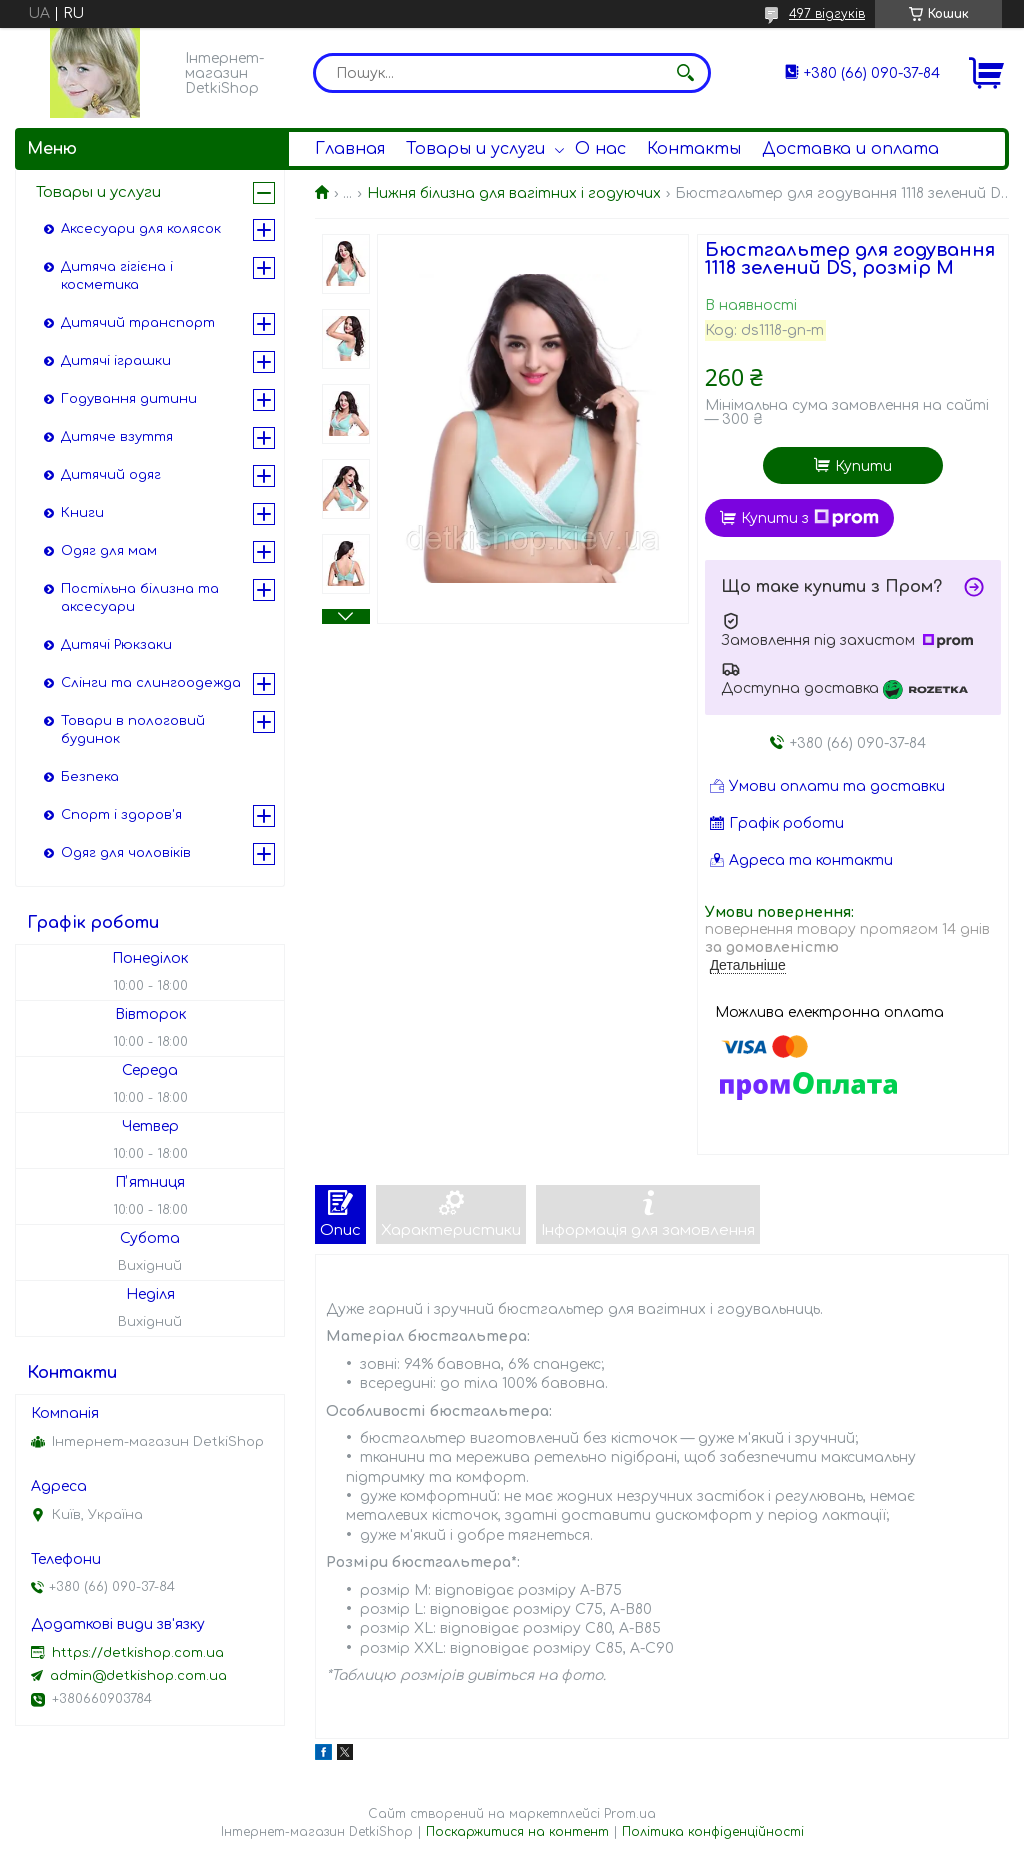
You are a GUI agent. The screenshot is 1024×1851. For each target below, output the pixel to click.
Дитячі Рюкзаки (116, 645)
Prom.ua (630, 1814)
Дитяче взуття (117, 437)
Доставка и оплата (850, 149)
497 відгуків (827, 14)
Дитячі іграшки (116, 361)
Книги (82, 513)
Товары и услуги (475, 149)
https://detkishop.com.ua (138, 1653)
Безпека (90, 777)
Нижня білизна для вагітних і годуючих (514, 193)
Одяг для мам (109, 551)
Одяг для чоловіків (126, 853)
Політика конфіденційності (713, 1832)
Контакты (694, 149)
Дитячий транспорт (138, 323)
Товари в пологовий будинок (133, 730)
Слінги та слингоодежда (151, 683)
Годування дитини (129, 399)
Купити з (810, 518)
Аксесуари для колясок (141, 229)
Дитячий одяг (111, 475)
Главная (350, 149)
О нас (600, 149)
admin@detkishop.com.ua (138, 1676)
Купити (863, 466)
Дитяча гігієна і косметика (117, 276)
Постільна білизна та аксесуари (140, 598)
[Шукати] (686, 73)
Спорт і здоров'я (121, 815)
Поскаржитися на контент (517, 1832)
